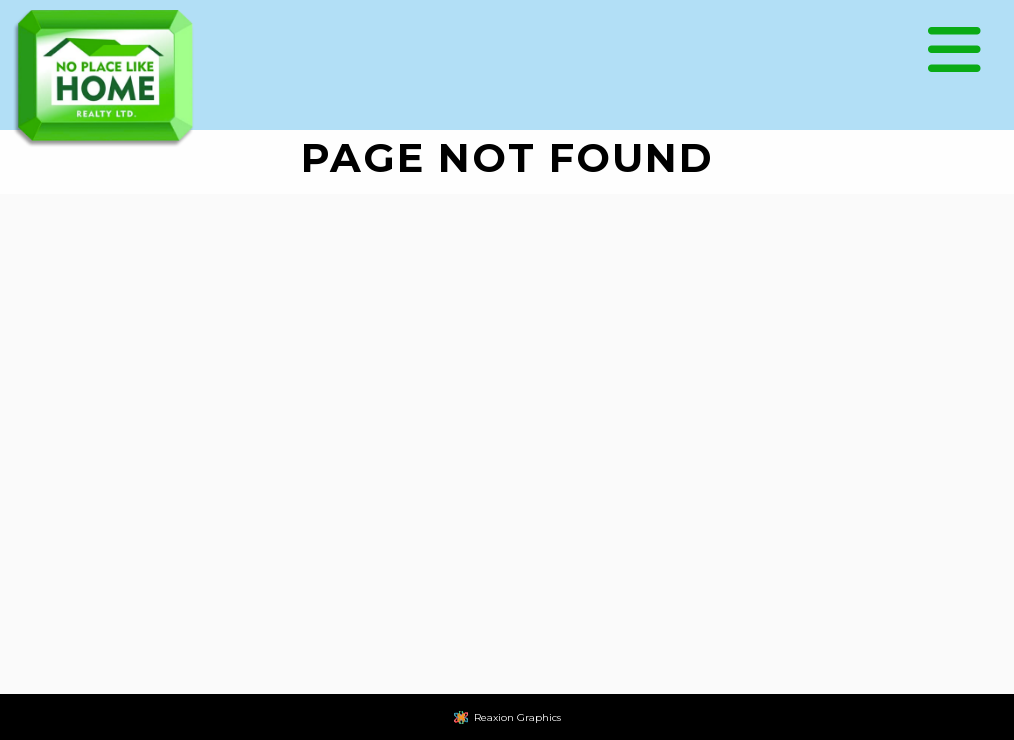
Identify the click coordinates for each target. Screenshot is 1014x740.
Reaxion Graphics (517, 717)
